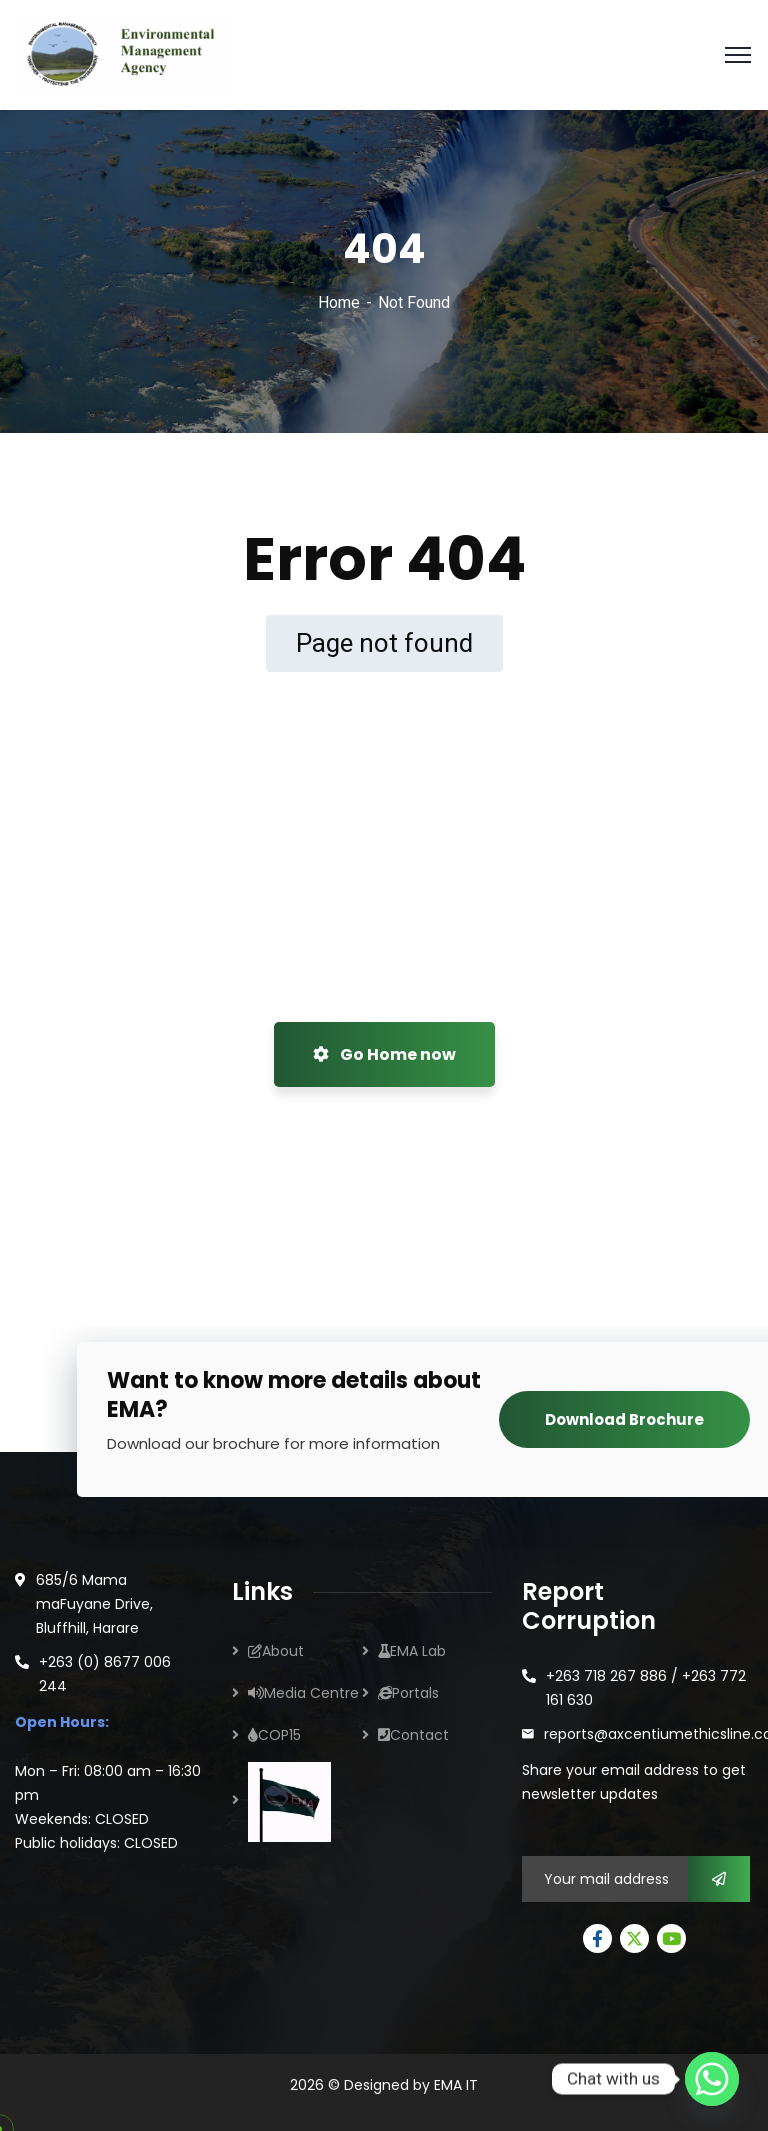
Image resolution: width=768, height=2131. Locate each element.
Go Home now (384, 1054)
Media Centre (303, 1693)
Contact (413, 1735)
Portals (408, 1693)
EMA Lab (412, 1651)
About (276, 1651)
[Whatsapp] (712, 2079)
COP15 (274, 1735)
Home (339, 302)
